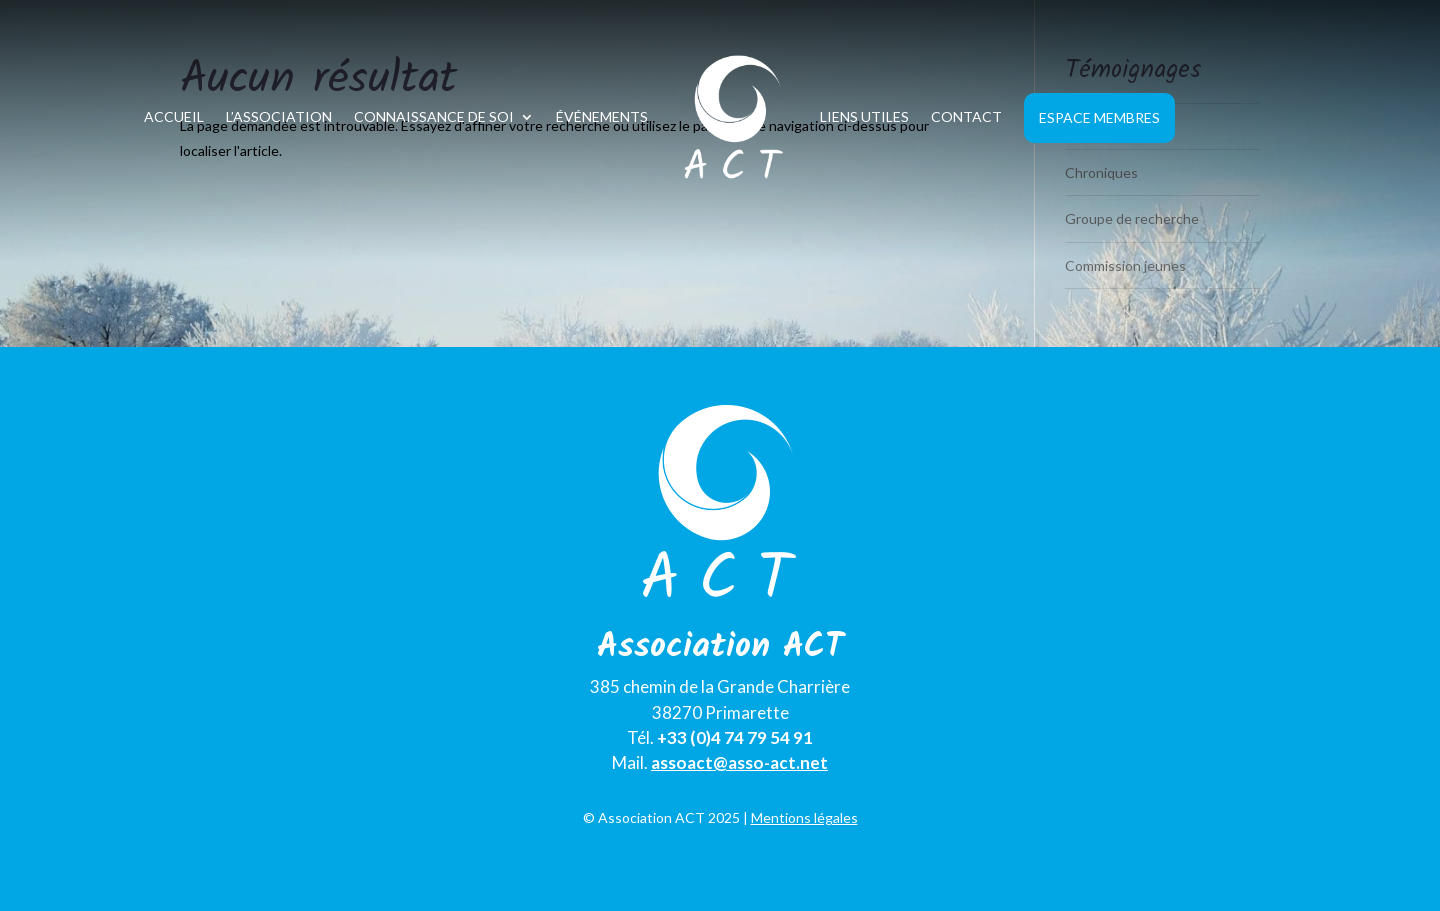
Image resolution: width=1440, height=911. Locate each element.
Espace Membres (1099, 117)
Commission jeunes (1125, 265)
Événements (602, 116)
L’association (279, 116)
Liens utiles (864, 116)
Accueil (174, 116)
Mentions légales (804, 817)
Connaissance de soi (434, 116)
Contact (966, 116)
